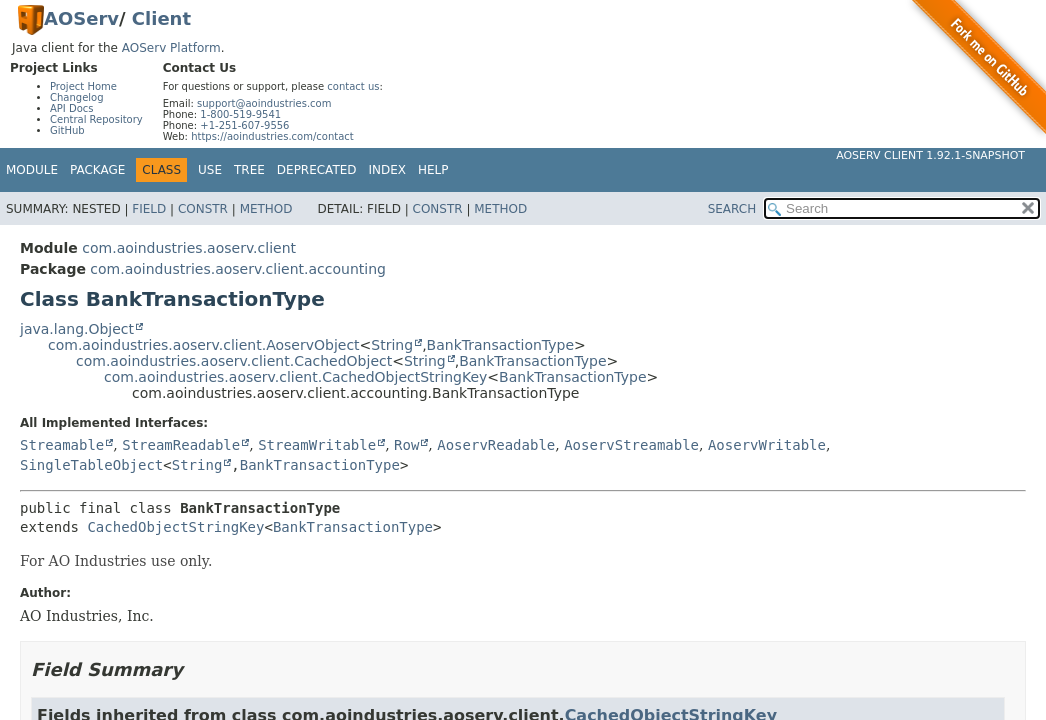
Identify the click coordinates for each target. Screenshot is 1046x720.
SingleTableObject (91, 465)
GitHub (67, 130)
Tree (249, 170)
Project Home (83, 86)
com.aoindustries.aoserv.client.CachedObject (234, 361)
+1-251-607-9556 (244, 125)
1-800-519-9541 (240, 114)
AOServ (81, 18)
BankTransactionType (500, 345)
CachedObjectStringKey (175, 527)
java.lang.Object (77, 329)
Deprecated (317, 170)
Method (266, 209)
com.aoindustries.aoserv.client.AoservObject (204, 345)
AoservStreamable (631, 445)
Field (149, 209)
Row (406, 445)
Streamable (62, 445)
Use (210, 170)
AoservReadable (496, 445)
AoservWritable (767, 445)
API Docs (72, 108)
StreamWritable (317, 445)
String (392, 345)
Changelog (77, 97)
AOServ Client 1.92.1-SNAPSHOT (930, 155)
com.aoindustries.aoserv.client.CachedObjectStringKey (295, 377)
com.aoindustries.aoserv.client (189, 248)
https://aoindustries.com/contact (272, 136)
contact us (353, 86)
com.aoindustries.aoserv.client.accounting (238, 269)
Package (97, 170)
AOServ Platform (171, 48)
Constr (203, 209)
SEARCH (732, 209)
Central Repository (96, 119)
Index (388, 170)
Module (32, 170)
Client (161, 18)
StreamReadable (181, 445)
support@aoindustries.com (264, 103)
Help (433, 170)
